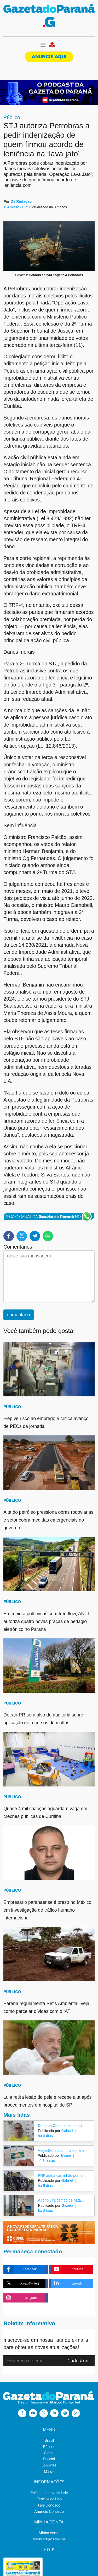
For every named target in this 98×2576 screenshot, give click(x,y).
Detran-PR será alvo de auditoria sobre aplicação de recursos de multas (43, 1718)
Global (49, 2453)
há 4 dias (45, 2136)
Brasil (49, 2440)
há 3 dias (45, 2211)
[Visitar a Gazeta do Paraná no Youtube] (33, 2413)
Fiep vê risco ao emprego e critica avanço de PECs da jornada (46, 1422)
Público (11, 117)
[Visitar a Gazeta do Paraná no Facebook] (22, 2413)
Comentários (17, 1247)
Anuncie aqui (49, 56)
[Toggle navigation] (43, 45)
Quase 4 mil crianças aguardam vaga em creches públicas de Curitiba (45, 1812)
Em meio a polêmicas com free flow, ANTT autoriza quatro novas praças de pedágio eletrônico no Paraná (46, 1621)
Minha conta (49, 2532)
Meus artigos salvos (49, 2539)
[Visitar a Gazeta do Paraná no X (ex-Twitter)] (43, 2413)
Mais (49, 2471)
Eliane (65, 2155)
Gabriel (66, 2131)
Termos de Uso (49, 2499)
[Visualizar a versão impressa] (52, 45)
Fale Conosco (49, 2505)
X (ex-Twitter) (21, 2283)
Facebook (20, 2269)
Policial (49, 2459)
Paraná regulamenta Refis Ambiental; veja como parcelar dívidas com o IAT (46, 2007)
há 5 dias (45, 2186)
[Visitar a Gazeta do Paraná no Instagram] (65, 2413)
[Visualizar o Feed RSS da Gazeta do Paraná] (76, 2413)
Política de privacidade (49, 2492)
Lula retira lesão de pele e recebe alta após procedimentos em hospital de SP (47, 2101)
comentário (18, 1314)
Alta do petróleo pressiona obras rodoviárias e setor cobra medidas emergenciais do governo (48, 1520)
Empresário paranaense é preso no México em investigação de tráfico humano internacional (47, 1910)
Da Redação (21, 201)
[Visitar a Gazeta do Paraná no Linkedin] (54, 2413)
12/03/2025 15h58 (17, 207)
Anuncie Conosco (49, 2511)
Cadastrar (78, 2360)
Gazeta (66, 2205)
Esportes (49, 2465)
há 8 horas (46, 2161)
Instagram (20, 2298)
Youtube (67, 2269)
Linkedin (67, 2283)
